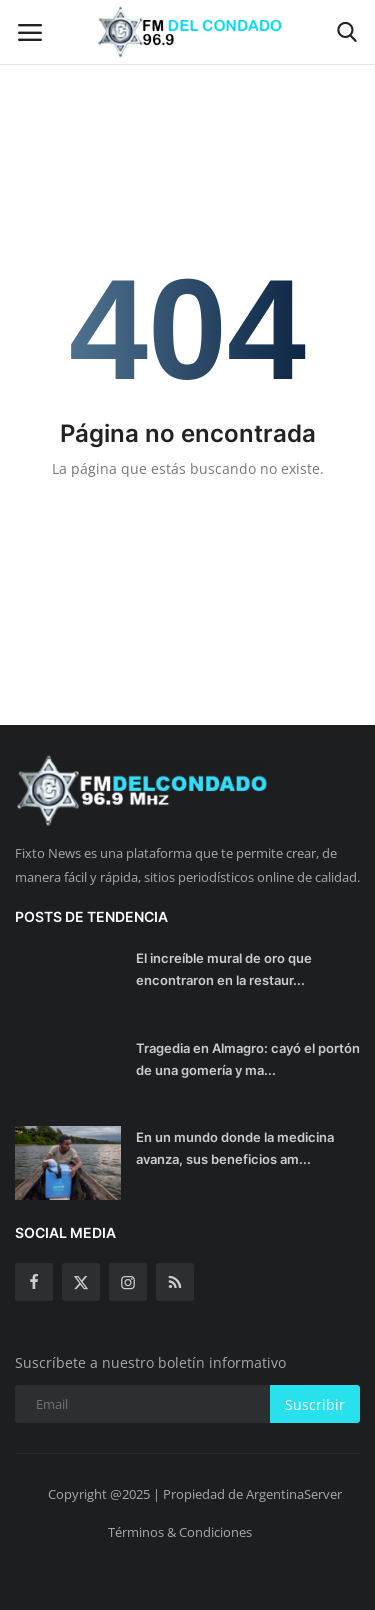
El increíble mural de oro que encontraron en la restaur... (224, 969)
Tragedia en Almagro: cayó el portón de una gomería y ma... (248, 1059)
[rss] (175, 1282)
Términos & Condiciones (180, 1532)
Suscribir (315, 1404)
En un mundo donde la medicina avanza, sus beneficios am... (235, 1148)
